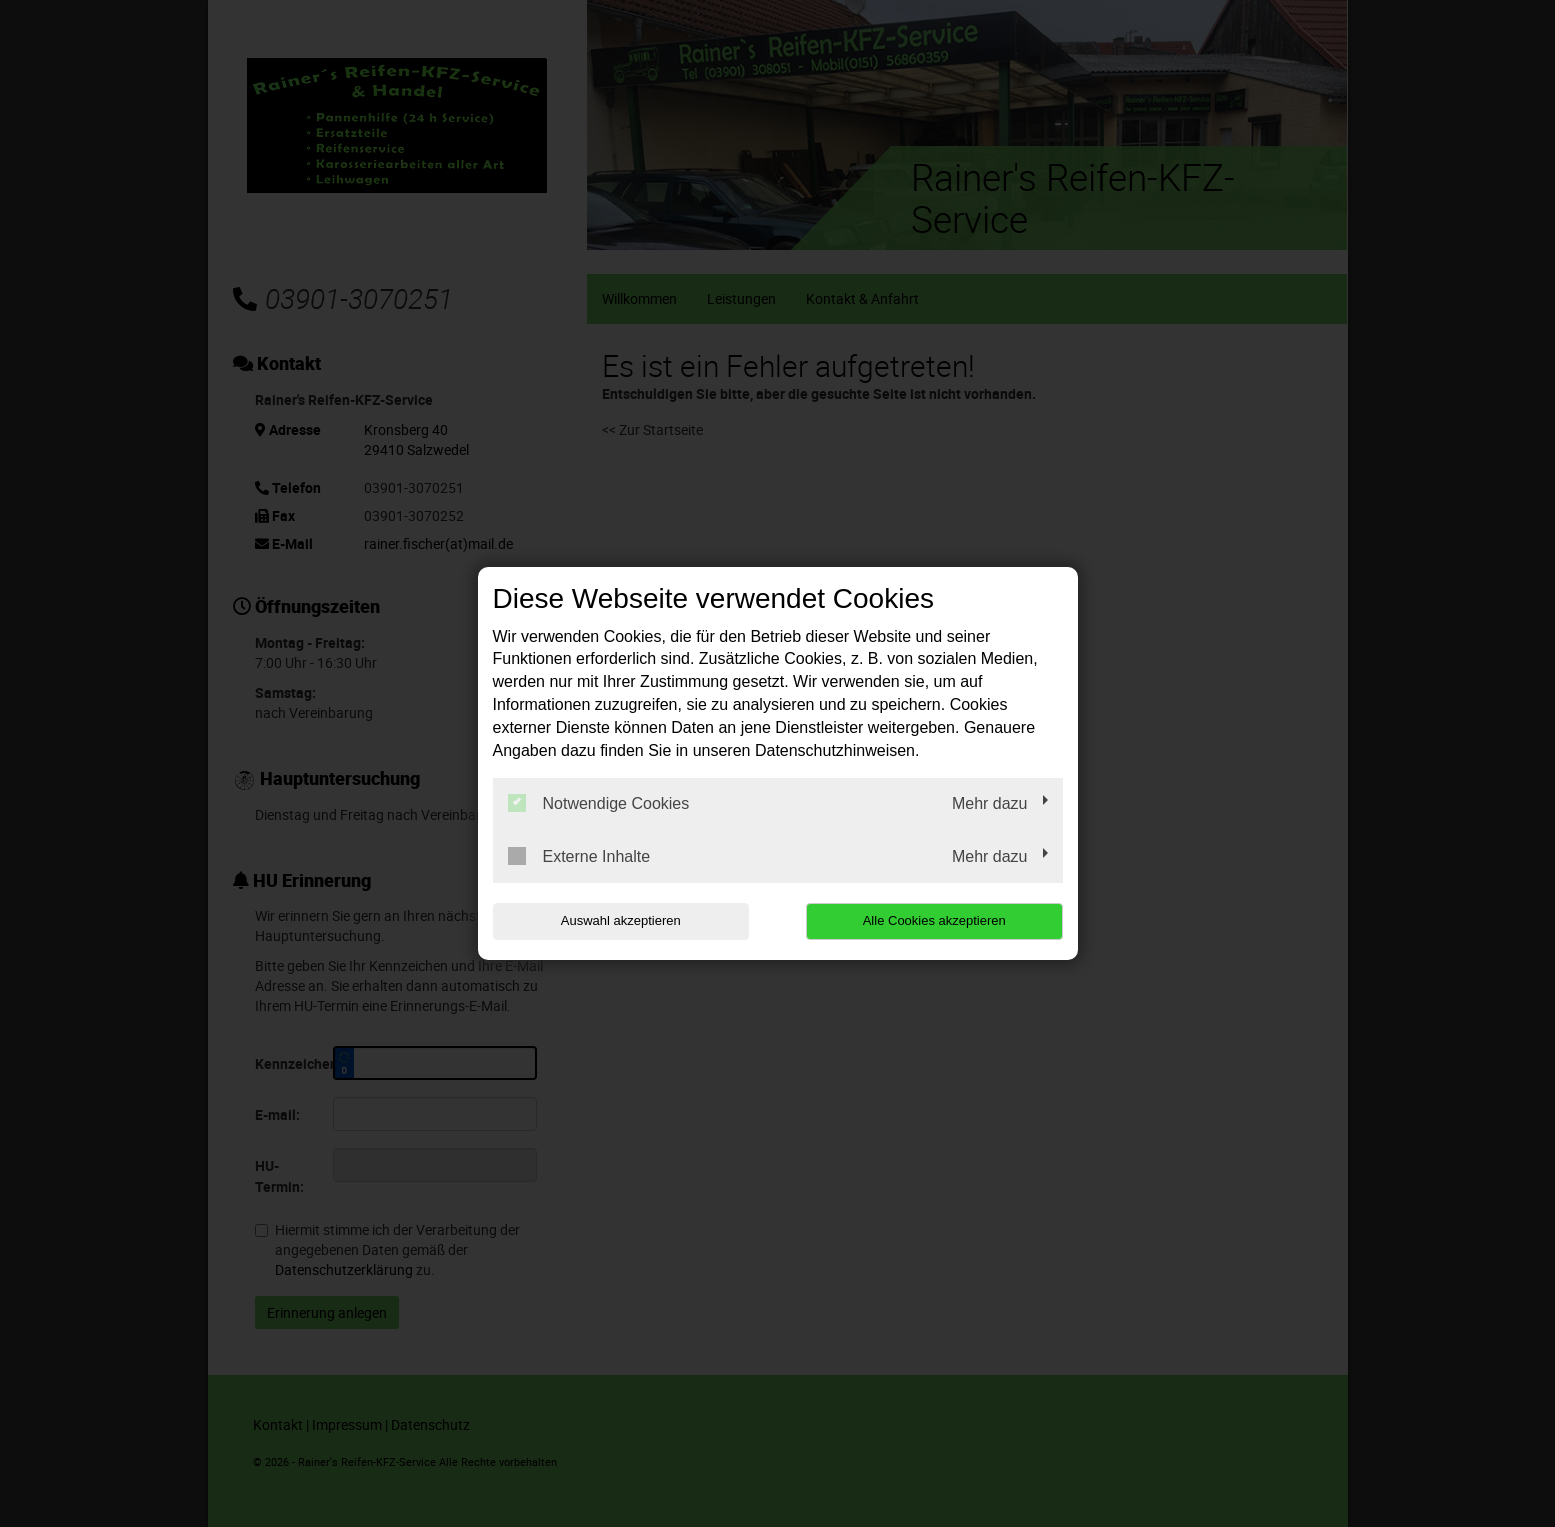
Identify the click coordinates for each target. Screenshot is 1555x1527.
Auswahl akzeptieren (621, 920)
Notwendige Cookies (599, 803)
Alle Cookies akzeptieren (934, 920)
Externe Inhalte (579, 856)
